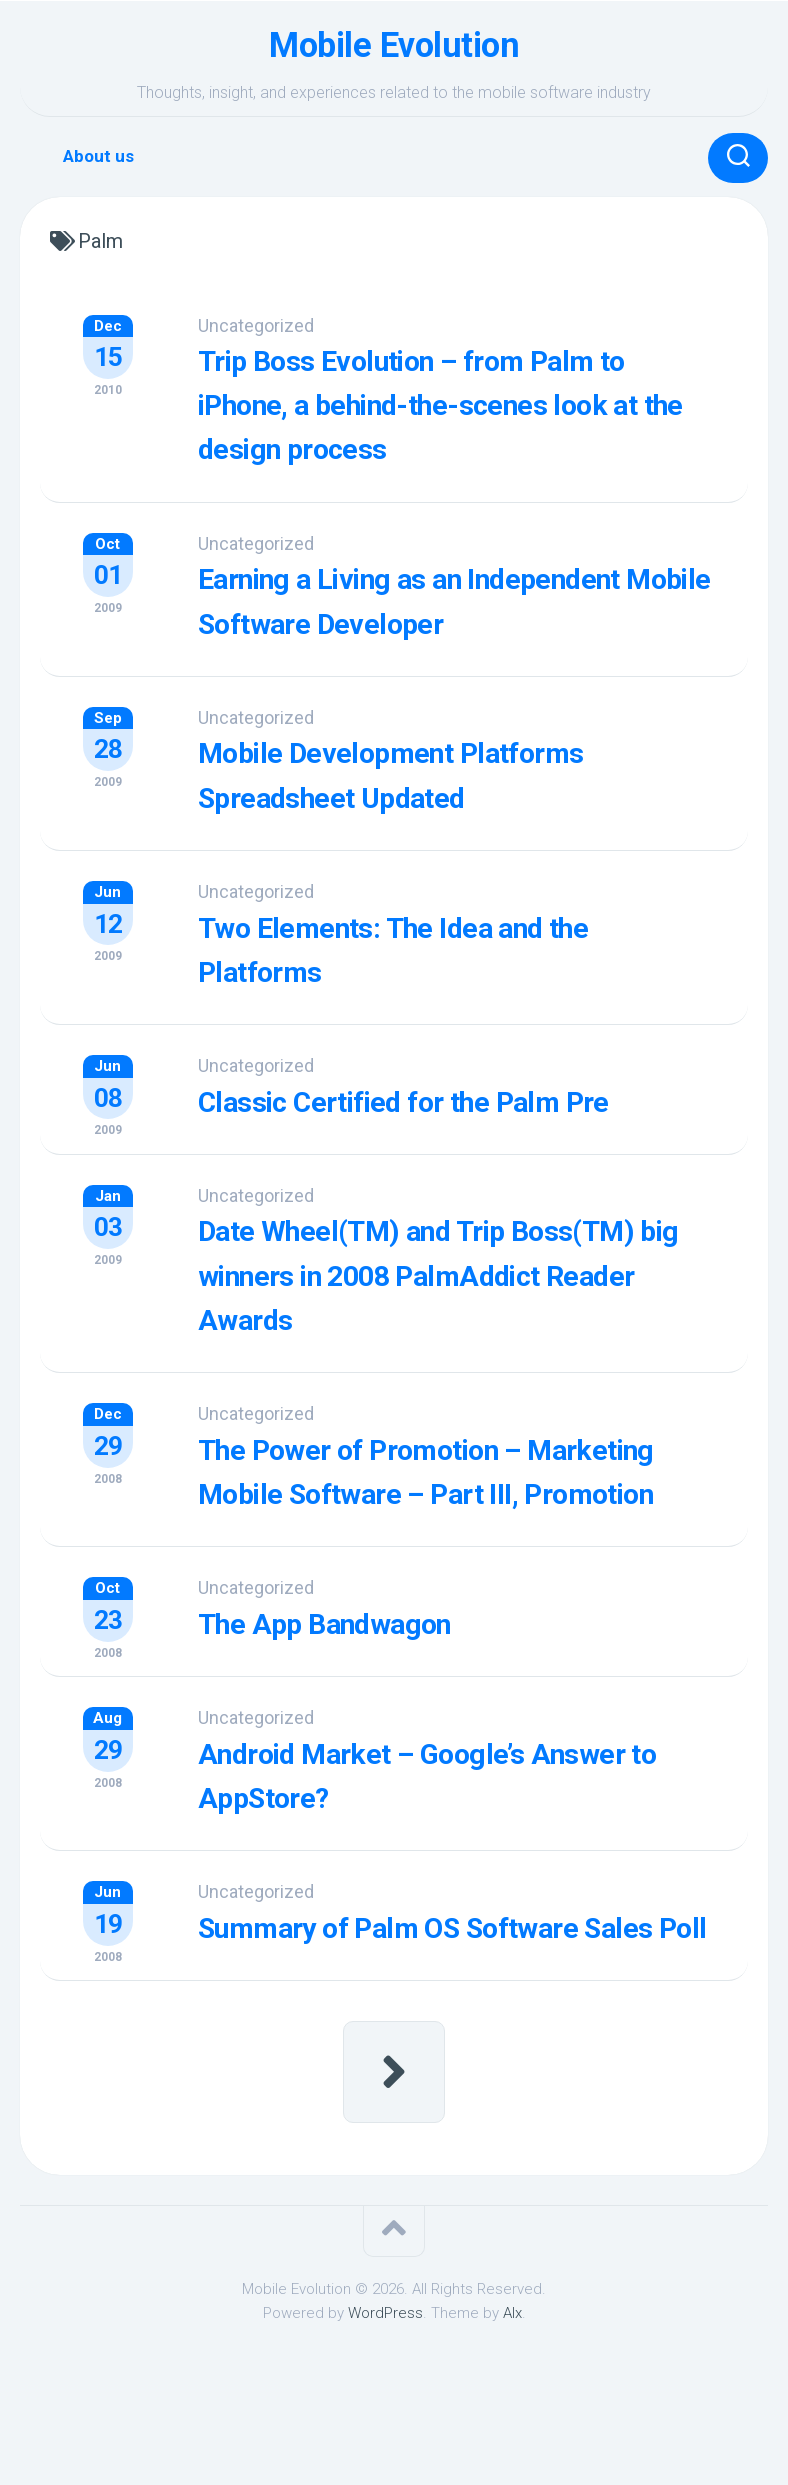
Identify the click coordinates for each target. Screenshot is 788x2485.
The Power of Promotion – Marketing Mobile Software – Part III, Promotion (463, 1523)
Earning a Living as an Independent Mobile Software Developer (432, 619)
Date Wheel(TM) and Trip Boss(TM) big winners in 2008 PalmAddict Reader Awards (437, 1307)
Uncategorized (278, 325)
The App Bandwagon (369, 1695)
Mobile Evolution (394, 45)
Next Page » (394, 2183)
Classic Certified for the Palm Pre (457, 1135)
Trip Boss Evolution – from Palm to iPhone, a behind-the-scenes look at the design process (469, 403)
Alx (512, 2423)
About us (98, 156)
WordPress (385, 2423)
